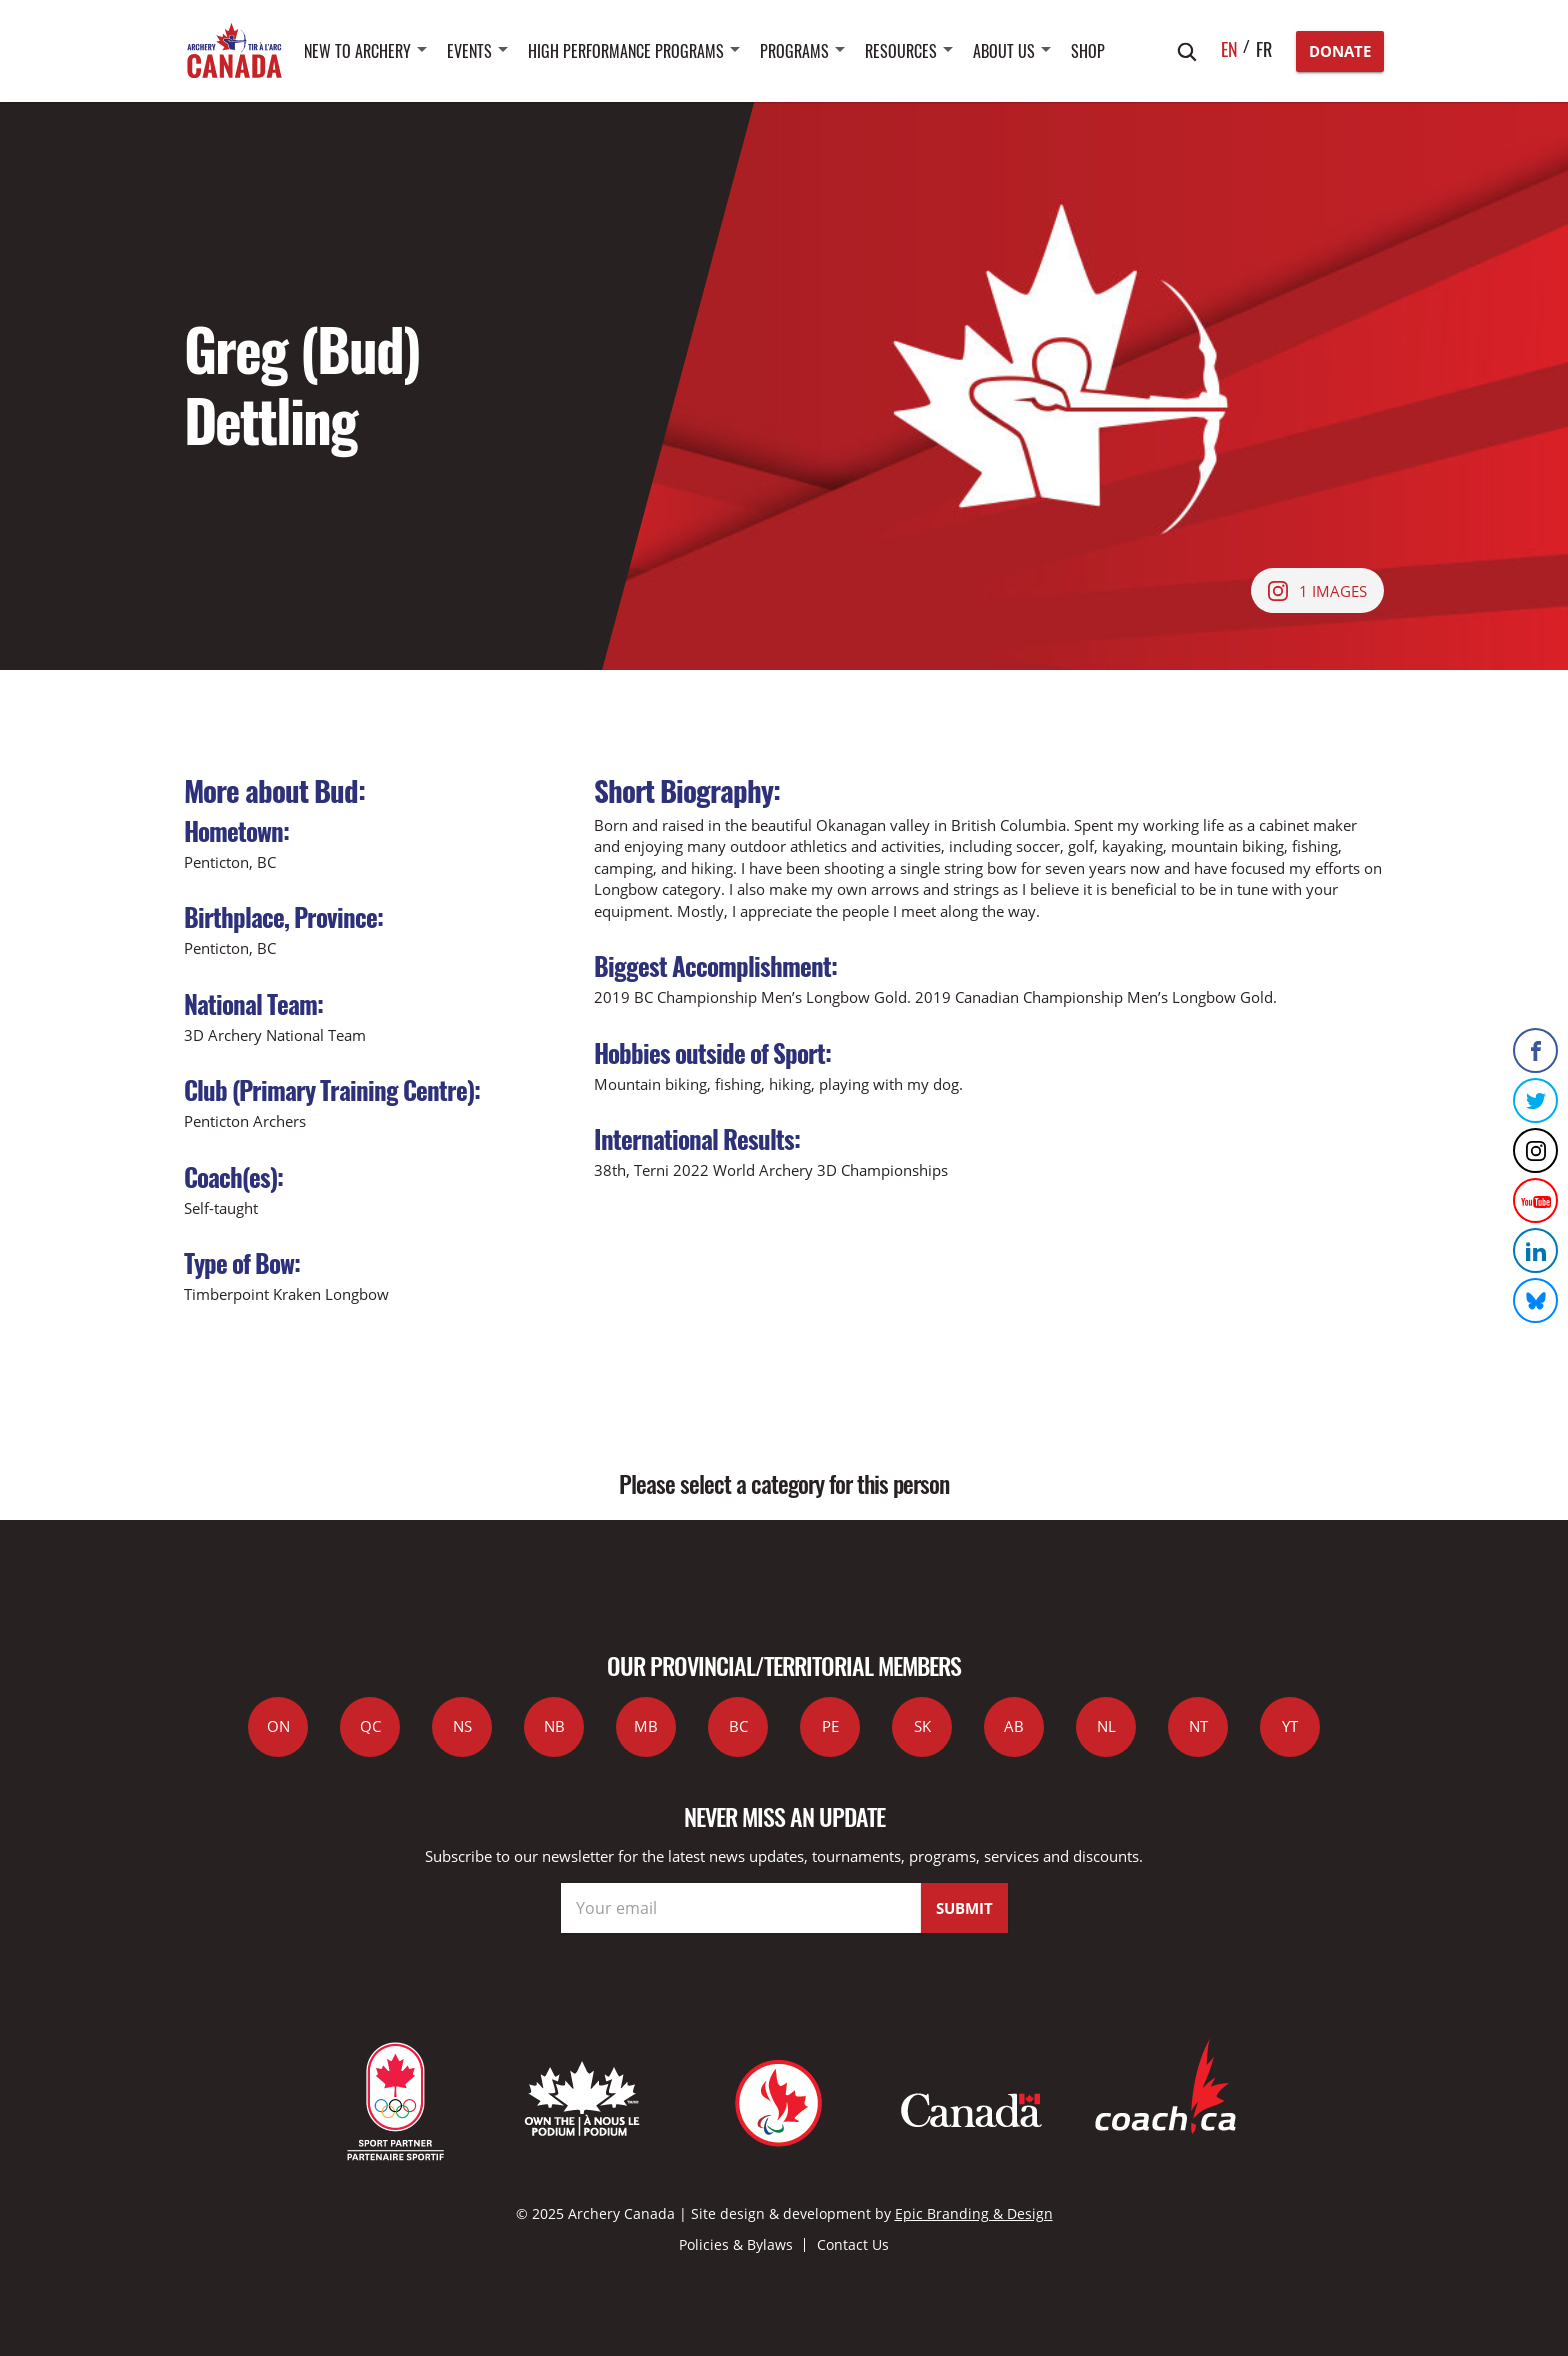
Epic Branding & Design (974, 2213)
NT (1198, 1726)
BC (738, 1726)
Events (469, 51)
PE (830, 1726)
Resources (901, 51)
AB (1014, 1726)
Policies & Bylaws (736, 2244)
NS (462, 1726)
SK (922, 1726)
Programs (794, 51)
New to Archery (357, 51)
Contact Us (853, 2244)
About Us (1004, 51)
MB (646, 1726)
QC (370, 1726)
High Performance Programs (626, 51)
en (1229, 49)
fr (1264, 49)
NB (554, 1726)
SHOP (1088, 51)
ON (278, 1726)
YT (1290, 1726)
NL (1106, 1726)
